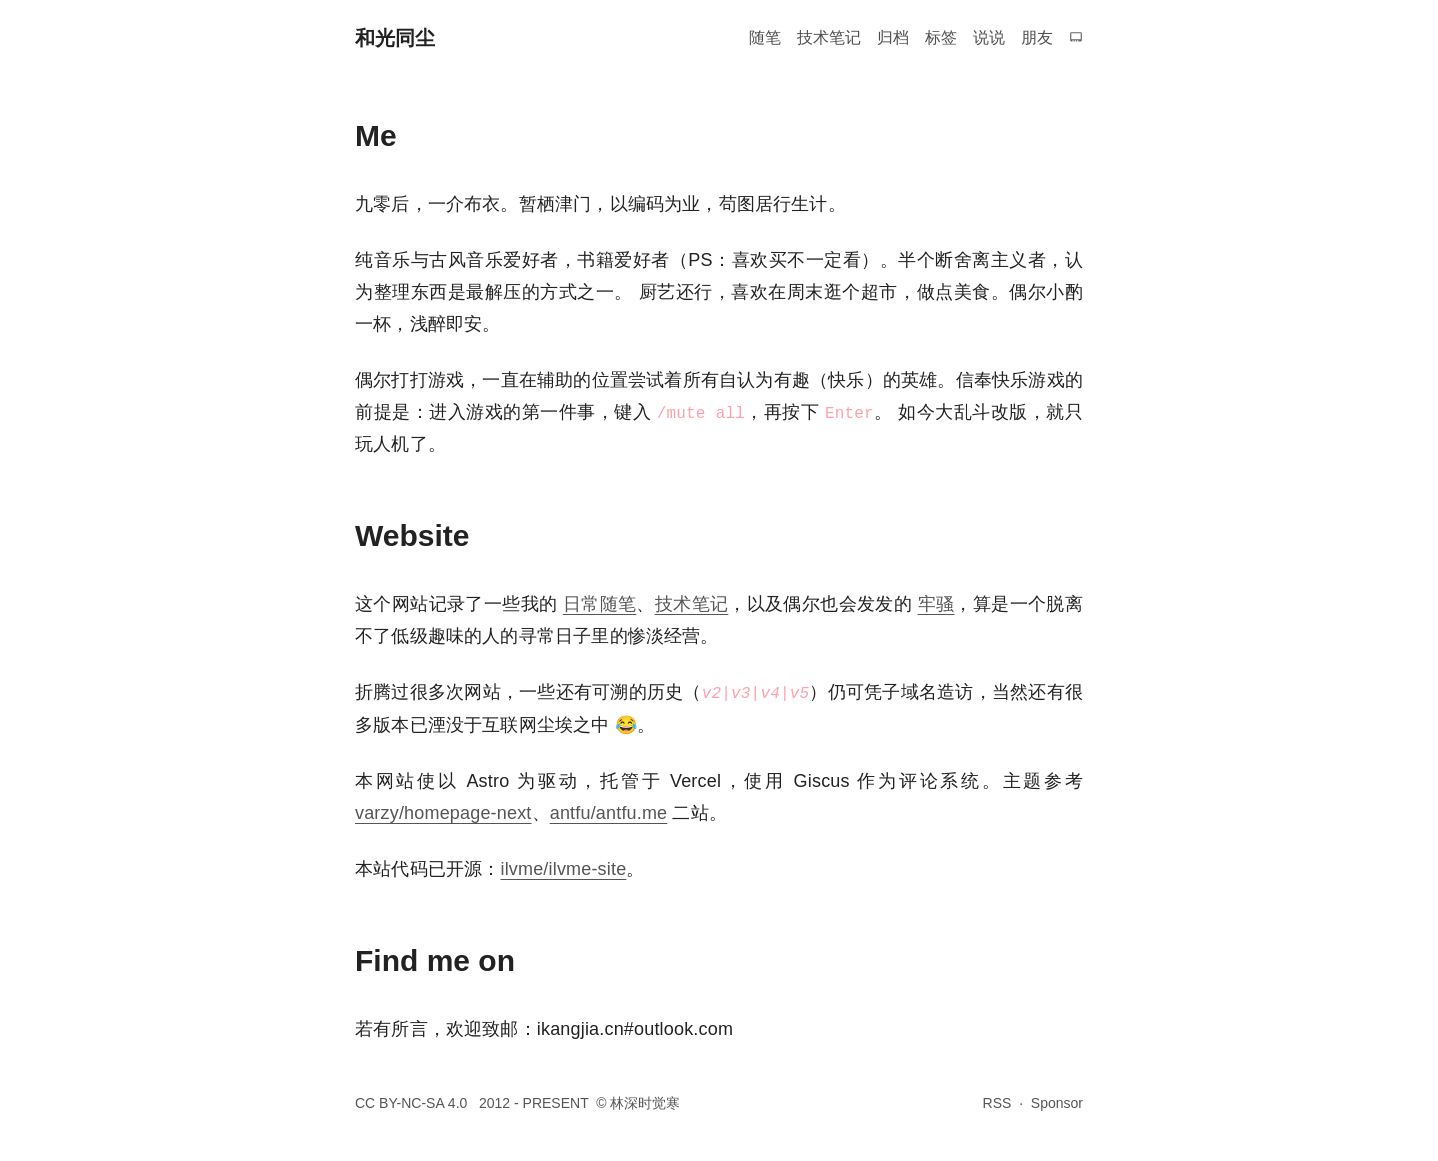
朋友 (1037, 37)
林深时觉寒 (645, 1103)
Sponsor (1057, 1103)
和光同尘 (395, 38)
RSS (997, 1103)
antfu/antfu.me (609, 813)
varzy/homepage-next (443, 813)
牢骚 (936, 604)
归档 (893, 37)
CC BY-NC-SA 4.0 (413, 1103)
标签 (941, 37)
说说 (989, 37)
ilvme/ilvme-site (563, 869)
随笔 (765, 37)
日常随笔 (600, 604)
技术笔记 (829, 37)
